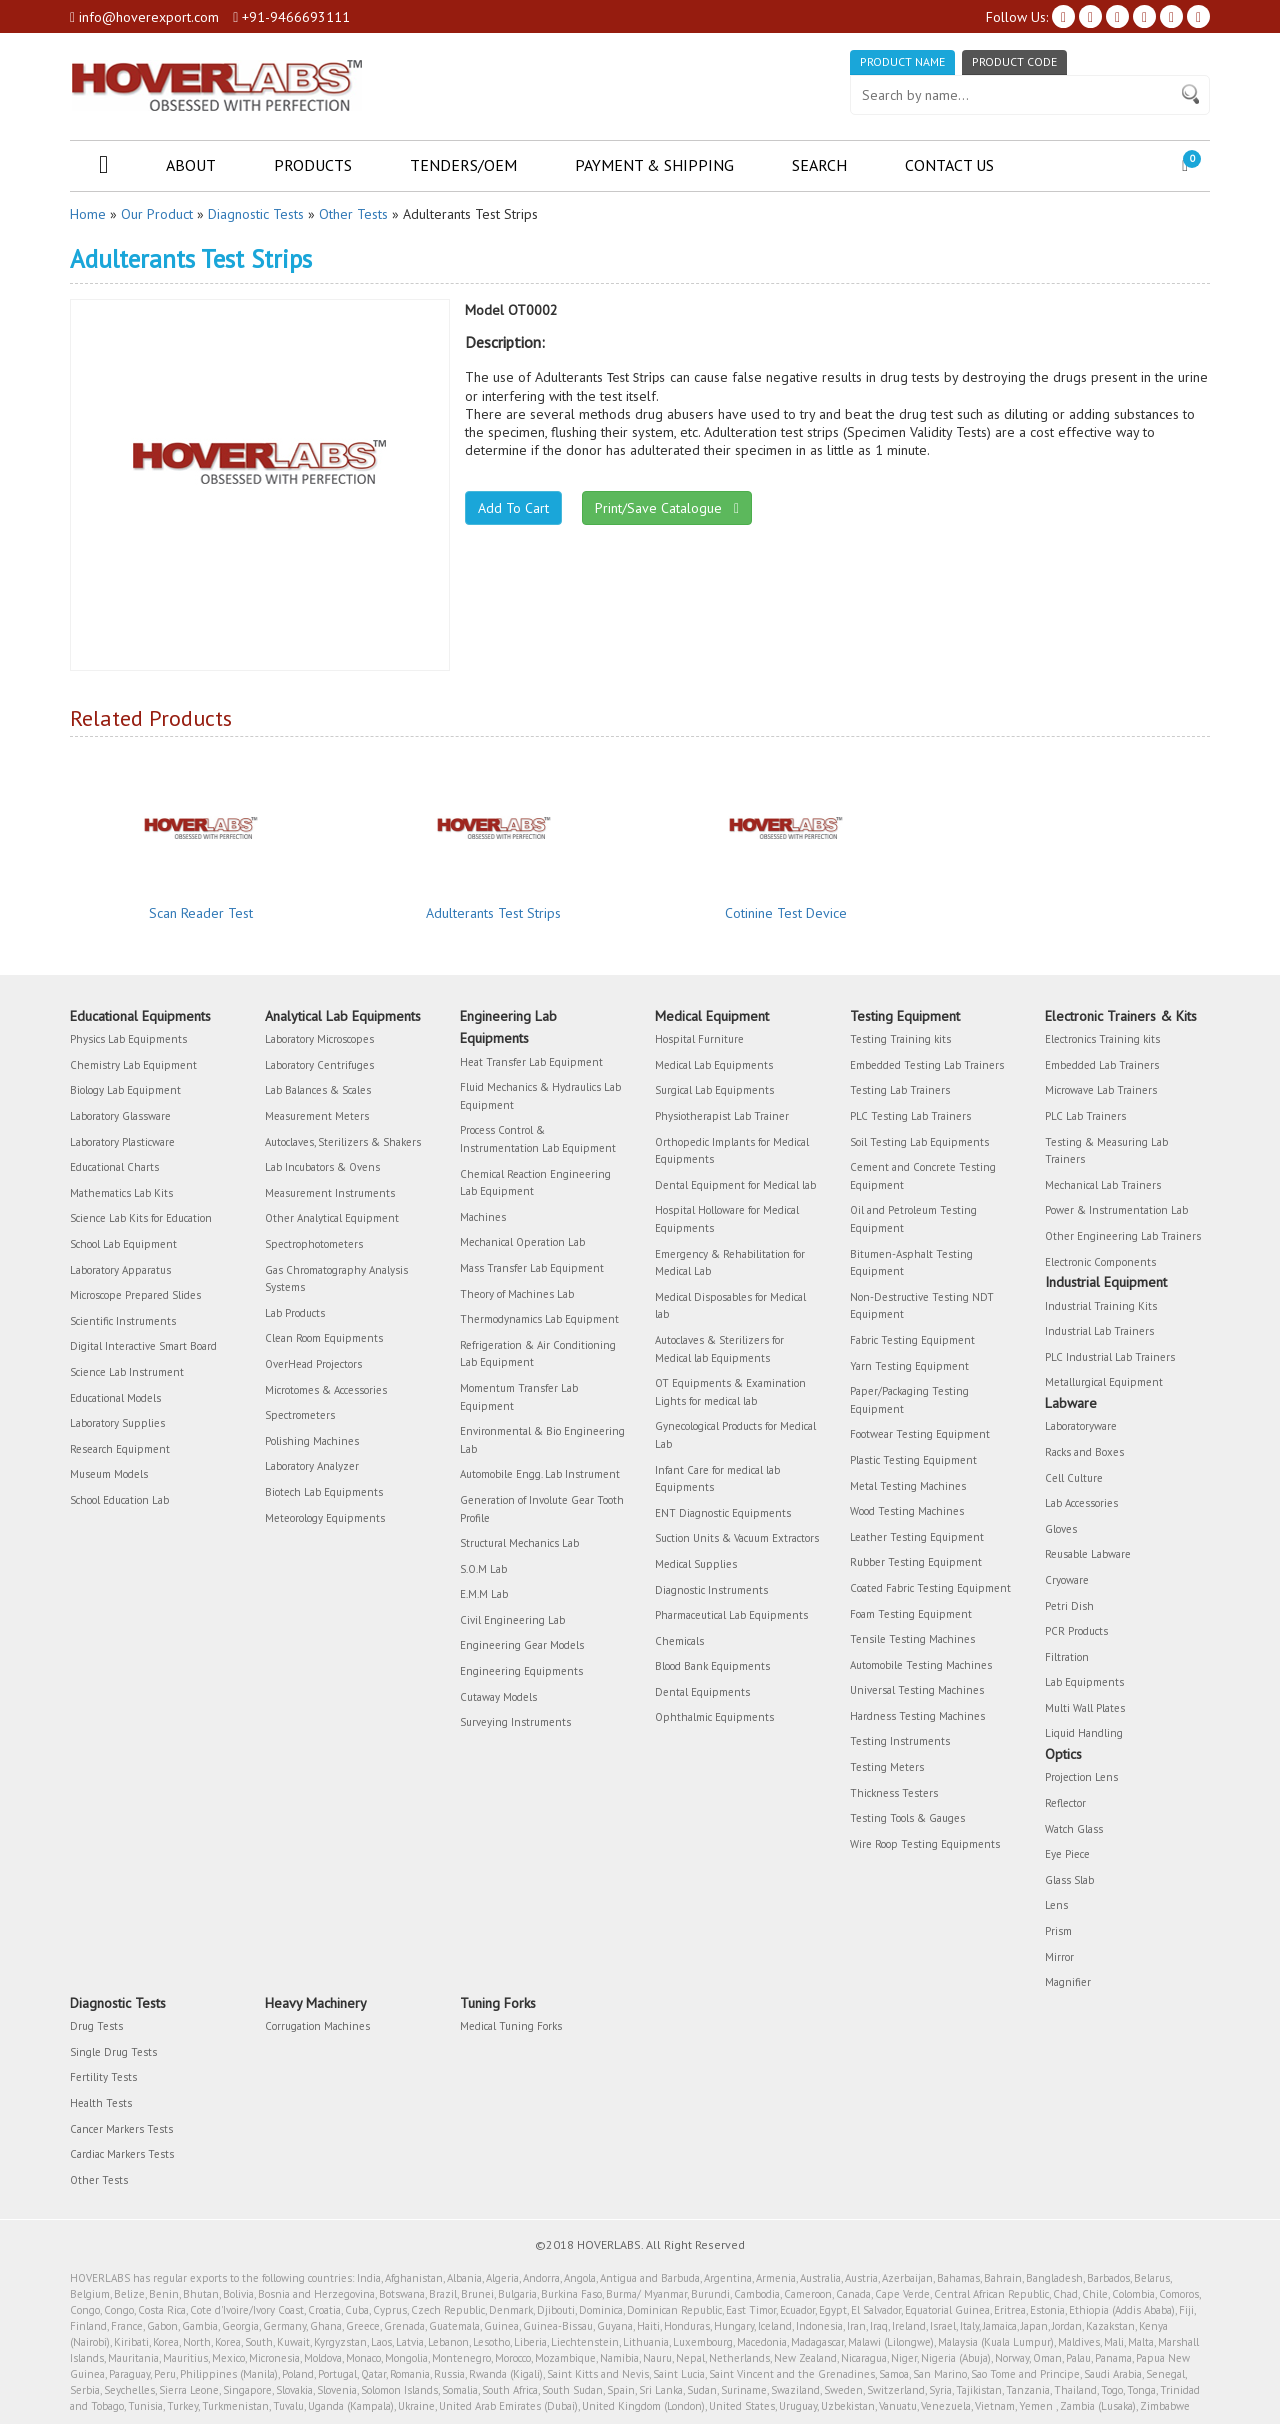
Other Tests (353, 214)
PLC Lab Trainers (1085, 1116)
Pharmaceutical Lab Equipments (731, 1615)
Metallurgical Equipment (1104, 1382)
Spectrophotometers (314, 1244)
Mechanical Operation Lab (522, 1242)
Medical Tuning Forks (511, 2026)
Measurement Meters (317, 1116)
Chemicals (679, 1641)
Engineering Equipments (521, 1671)
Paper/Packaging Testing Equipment (909, 1400)
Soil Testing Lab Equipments (919, 1142)
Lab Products (295, 1313)
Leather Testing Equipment (917, 1537)
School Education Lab (119, 1500)
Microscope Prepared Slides (135, 1295)
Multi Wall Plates (1085, 1708)
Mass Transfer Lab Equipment (532, 1268)
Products (313, 165)
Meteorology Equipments (325, 1518)
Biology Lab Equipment (125, 1090)
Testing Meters (887, 1767)
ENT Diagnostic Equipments (723, 1513)
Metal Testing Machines (908, 1486)
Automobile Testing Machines (921, 1665)
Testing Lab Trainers (900, 1090)
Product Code (1014, 61)
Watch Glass (1074, 1829)
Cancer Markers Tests (121, 2129)
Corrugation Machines (317, 2026)
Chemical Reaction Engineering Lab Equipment (535, 1183)
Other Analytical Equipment (332, 1218)
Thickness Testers (894, 1793)
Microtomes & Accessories (326, 1390)
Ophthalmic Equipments (714, 1717)
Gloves (1061, 1529)
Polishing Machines (312, 1441)
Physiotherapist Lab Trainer (722, 1116)
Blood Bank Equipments (712, 1666)
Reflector (1065, 1803)
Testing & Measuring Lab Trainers (1106, 1151)
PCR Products (1076, 1631)
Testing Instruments (900, 1741)
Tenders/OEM (463, 165)
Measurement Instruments (330, 1193)
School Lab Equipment (123, 1244)
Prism (1058, 1931)
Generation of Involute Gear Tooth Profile (542, 1509)
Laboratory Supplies (117, 1423)
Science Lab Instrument (127, 1372)
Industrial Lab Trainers (1099, 1331)
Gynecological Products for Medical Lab (735, 1435)
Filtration (1067, 1657)
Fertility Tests (103, 2077)
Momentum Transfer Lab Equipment (519, 1397)
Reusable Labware (1088, 1554)
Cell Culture (1074, 1478)
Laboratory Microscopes (319, 1039)
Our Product (157, 214)
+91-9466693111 (291, 17)
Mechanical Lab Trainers (1103, 1185)
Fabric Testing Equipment (912, 1340)
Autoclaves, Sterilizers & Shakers (343, 1142)
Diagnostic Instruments (711, 1590)
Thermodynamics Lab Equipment (539, 1319)
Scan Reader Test (201, 913)
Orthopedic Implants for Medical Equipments (732, 1151)
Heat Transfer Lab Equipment (531, 1062)
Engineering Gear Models (522, 1645)
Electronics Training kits (1102, 1039)
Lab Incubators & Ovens (322, 1167)
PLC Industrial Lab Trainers (1110, 1357)
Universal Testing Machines (917, 1690)
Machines (483, 1217)
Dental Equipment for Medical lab (735, 1185)
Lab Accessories (1081, 1503)
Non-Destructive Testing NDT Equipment (922, 1306)
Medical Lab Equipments (714, 1065)
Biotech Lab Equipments (324, 1492)
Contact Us (949, 165)
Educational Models (115, 1398)
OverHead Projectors (313, 1364)
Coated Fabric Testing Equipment (930, 1588)
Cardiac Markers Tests (122, 2154)
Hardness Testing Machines (917, 1716)
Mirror (1059, 1957)
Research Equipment (120, 1449)
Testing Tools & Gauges (907, 1818)
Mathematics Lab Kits (121, 1193)
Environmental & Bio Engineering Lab (542, 1440)
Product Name (902, 61)
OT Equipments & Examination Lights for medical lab (730, 1392)
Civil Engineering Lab (512, 1620)
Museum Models (109, 1474)
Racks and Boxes (1084, 1452)
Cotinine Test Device (786, 913)
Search (819, 165)
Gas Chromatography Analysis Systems (336, 1279)
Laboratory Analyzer (312, 1466)
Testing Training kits (900, 1039)
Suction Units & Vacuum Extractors (737, 1538)
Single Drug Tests (113, 2052)
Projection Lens (1081, 1777)
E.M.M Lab (484, 1594)
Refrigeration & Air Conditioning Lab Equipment (538, 1354)
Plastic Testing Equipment (913, 1460)
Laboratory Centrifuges (319, 1065)
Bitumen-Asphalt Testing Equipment (911, 1263)
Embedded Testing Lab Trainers (927, 1065)
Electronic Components (1100, 1262)
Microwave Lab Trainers (1101, 1090)
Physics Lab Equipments (128, 1039)
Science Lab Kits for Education (141, 1218)
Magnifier (1068, 1982)
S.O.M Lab (483, 1569)
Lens (1056, 1905)
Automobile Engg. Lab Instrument (540, 1474)
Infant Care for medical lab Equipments (717, 1479)
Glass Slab (1069, 1880)
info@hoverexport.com (144, 17)
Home (88, 214)
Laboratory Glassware (120, 1116)
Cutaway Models (498, 1697)
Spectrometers (300, 1415)
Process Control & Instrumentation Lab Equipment (538, 1139)
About (191, 165)
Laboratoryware (1081, 1426)
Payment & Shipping (654, 165)
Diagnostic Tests (256, 214)
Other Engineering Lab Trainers (1123, 1236)
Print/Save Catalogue (667, 508)
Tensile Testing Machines (912, 1639)
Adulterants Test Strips (493, 913)
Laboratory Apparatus (120, 1270)
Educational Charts (114, 1167)
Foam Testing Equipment (911, 1614)
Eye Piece (1067, 1854)
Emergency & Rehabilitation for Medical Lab (730, 1263)
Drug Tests (96, 2026)
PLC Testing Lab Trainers (910, 1116)
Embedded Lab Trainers (1102, 1065)
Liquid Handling (1084, 1733)
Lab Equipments (1084, 1682)
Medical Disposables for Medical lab (730, 1306)
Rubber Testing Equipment (916, 1562)
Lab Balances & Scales (318, 1090)
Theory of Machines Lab (517, 1294)
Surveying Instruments (515, 1722)
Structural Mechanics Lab (519, 1543)
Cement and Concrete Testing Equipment (923, 1176)
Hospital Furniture (699, 1039)
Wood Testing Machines (907, 1511)
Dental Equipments (702, 1692)
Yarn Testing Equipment (909, 1366)
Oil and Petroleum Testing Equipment (913, 1219)
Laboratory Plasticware (122, 1142)
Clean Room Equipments (324, 1338)
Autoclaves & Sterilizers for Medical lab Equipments (719, 1349)
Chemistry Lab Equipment (133, 1065)
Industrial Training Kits (1101, 1306)
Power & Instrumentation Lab (1116, 1210)
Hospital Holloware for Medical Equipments (727, 1219)
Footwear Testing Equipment (920, 1434)
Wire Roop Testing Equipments (925, 1844)
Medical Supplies (696, 1564)
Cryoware (1067, 1580)
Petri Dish (1069, 1606)
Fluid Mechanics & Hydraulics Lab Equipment (540, 1096)
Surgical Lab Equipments (714, 1090)
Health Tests (101, 2103)
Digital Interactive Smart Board (143, 1346)
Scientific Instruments (123, 1321)
